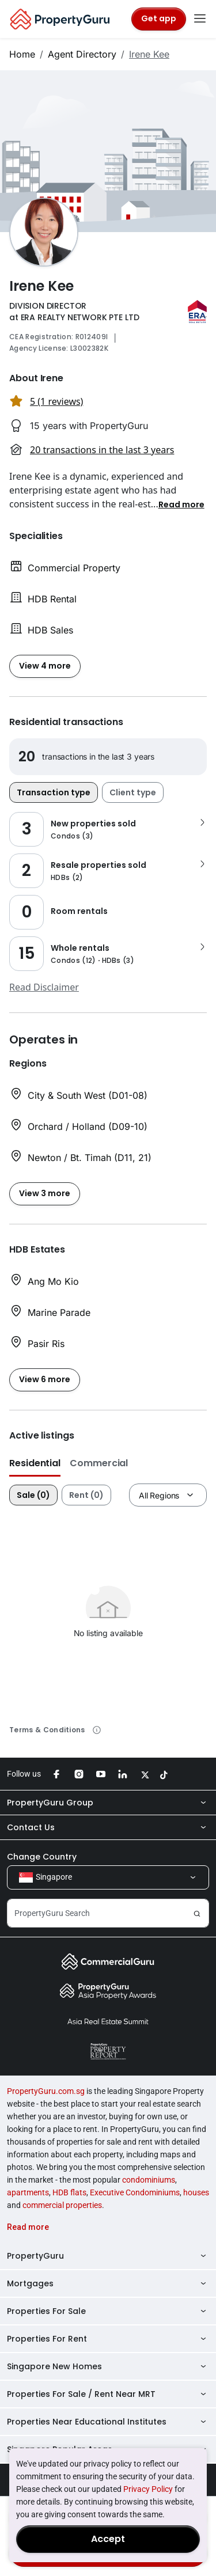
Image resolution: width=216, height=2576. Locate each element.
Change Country (42, 1856)
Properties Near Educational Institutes (108, 2421)
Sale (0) (33, 1495)
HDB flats (69, 2192)
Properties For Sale (108, 2311)
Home (22, 54)
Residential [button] (34, 1463)
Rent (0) (86, 1495)
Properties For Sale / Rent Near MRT (108, 2394)
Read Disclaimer (44, 987)
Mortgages (108, 2283)
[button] (181, 504)
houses (196, 2192)
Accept (108, 2538)
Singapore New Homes (108, 2366)
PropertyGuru (108, 2255)
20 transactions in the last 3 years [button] (102, 449)
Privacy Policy (148, 2489)
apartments (28, 2192)
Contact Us (108, 1827)
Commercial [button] (99, 1463)
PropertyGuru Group (108, 1802)
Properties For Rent (108, 2338)
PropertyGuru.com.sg (46, 2091)
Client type (132, 792)
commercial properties (62, 2205)
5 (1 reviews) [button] (56, 401)
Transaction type (53, 792)
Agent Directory (82, 54)
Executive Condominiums (135, 2192)
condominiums (148, 2179)
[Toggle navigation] (199, 19)
